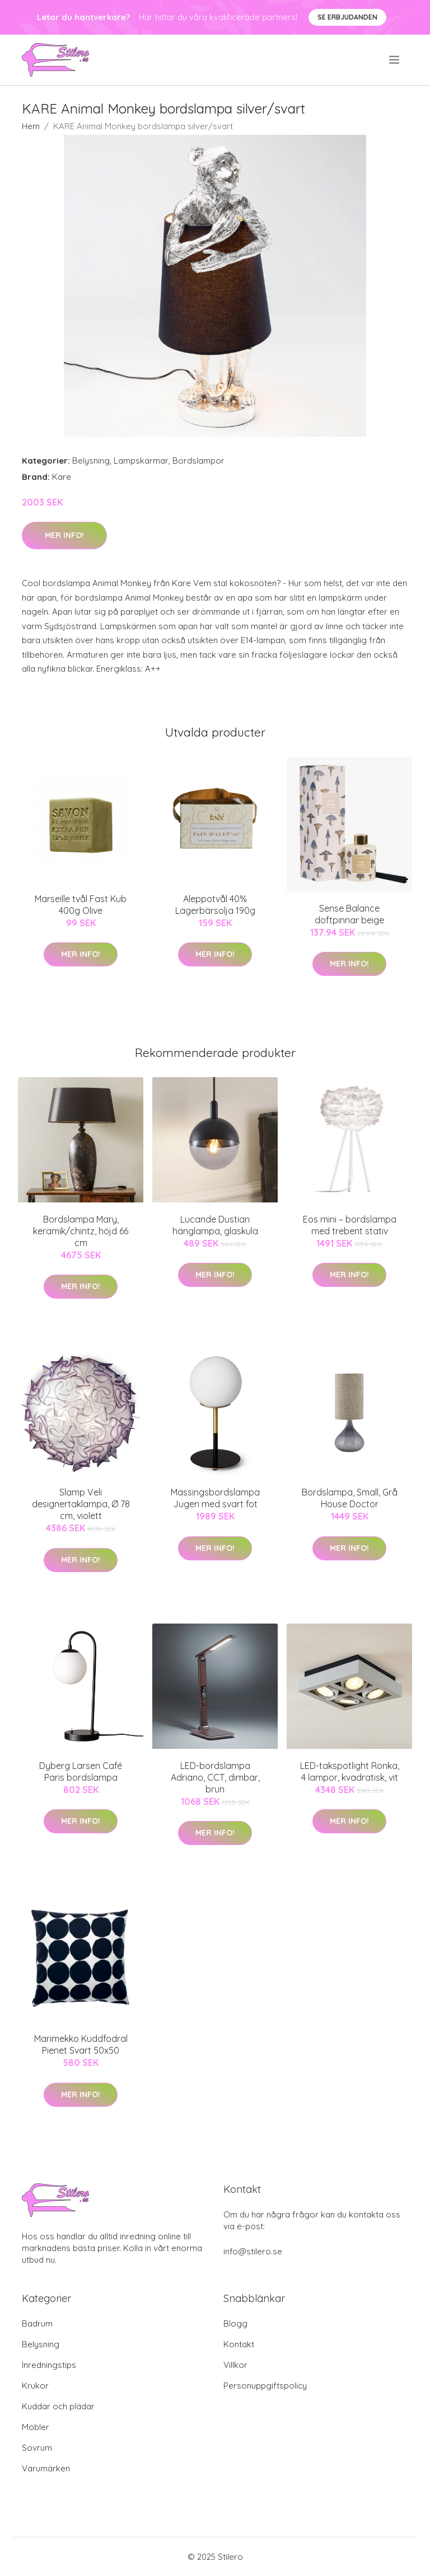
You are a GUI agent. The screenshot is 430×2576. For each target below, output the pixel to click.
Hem (31, 126)
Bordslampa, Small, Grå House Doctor (350, 1498)
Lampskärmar (141, 460)
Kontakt (238, 2344)
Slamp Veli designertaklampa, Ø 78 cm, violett (81, 1504)
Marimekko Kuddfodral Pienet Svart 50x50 (81, 2044)
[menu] (395, 59)
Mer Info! (64, 535)
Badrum (37, 2323)
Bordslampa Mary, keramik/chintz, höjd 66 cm (80, 1231)
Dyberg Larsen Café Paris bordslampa (80, 1771)
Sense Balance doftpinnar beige (349, 914)
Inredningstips (49, 2365)
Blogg (235, 2323)
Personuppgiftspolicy (265, 2385)
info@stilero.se (252, 2251)
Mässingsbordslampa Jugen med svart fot (215, 1498)
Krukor (35, 2385)
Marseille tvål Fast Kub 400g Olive (81, 904)
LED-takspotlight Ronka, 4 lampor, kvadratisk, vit (349, 1771)
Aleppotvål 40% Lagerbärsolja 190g (215, 904)
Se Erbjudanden (347, 17)
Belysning (91, 460)
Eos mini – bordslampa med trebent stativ (349, 1225)
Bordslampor (198, 460)
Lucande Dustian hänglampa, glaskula (215, 1225)
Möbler (35, 2427)
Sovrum (37, 2447)
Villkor (235, 2365)
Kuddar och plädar (58, 2406)
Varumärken (46, 2468)
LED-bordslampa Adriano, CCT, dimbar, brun (215, 1777)
